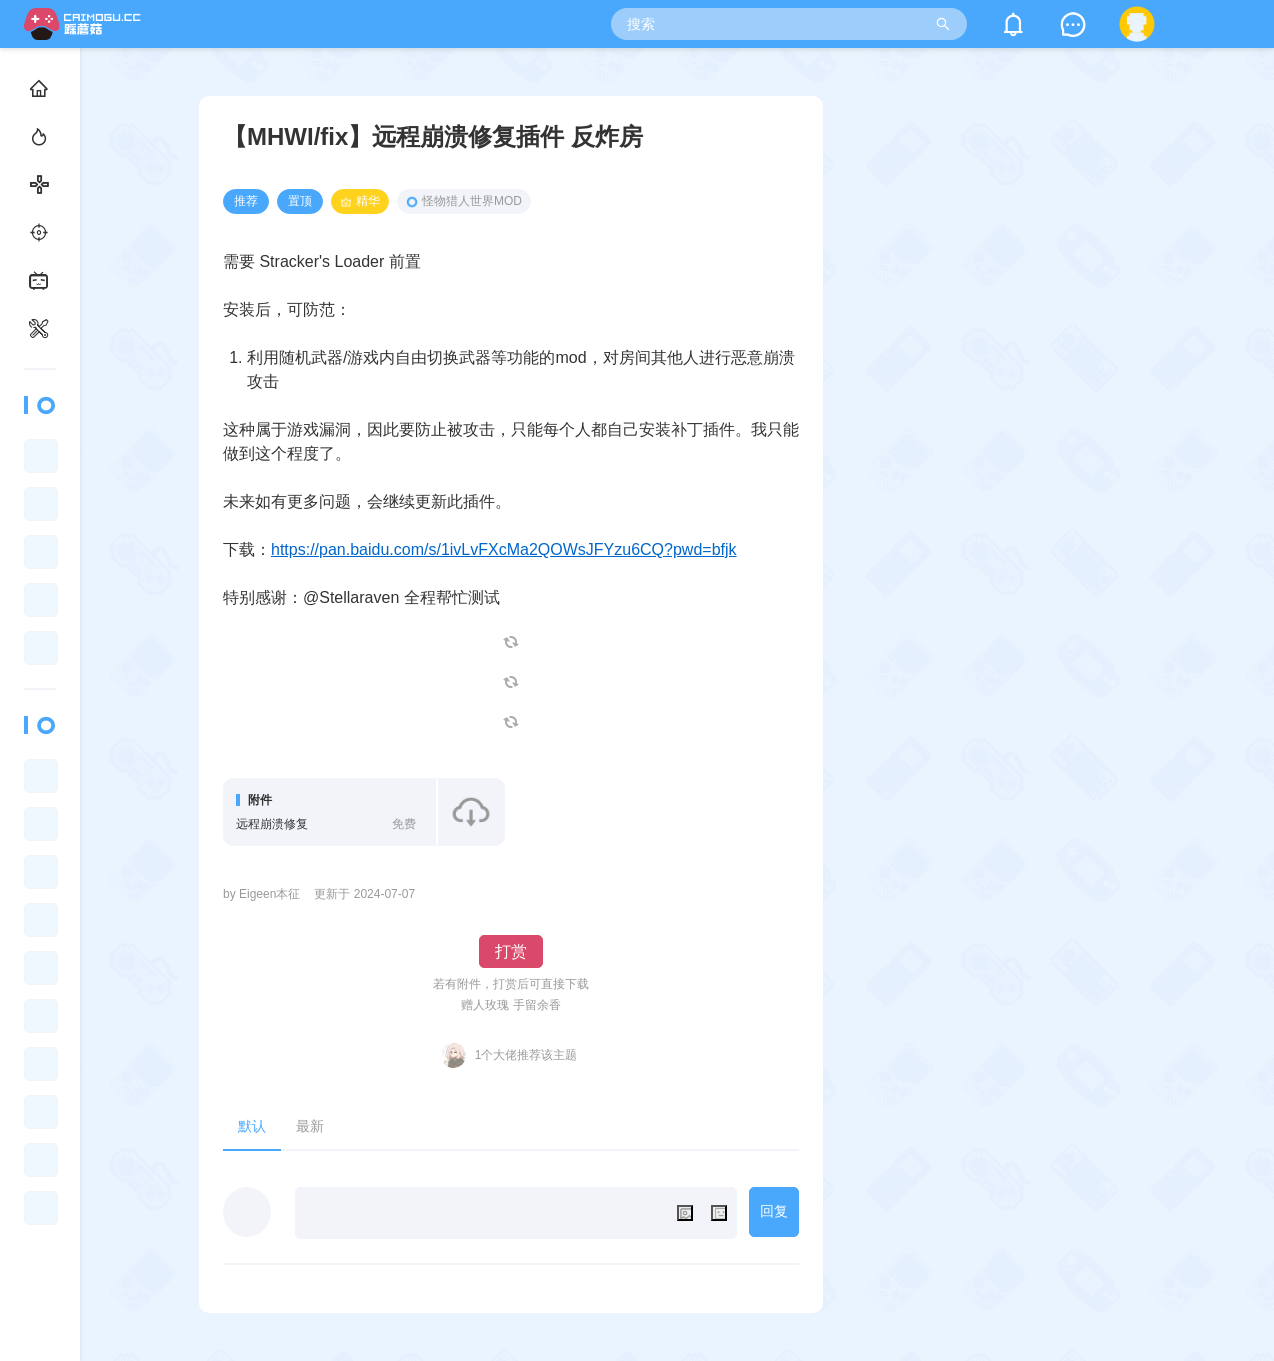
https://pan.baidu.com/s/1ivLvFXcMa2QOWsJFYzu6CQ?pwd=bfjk (504, 549)
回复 (774, 1211)
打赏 (511, 951)
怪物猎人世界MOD (464, 201)
